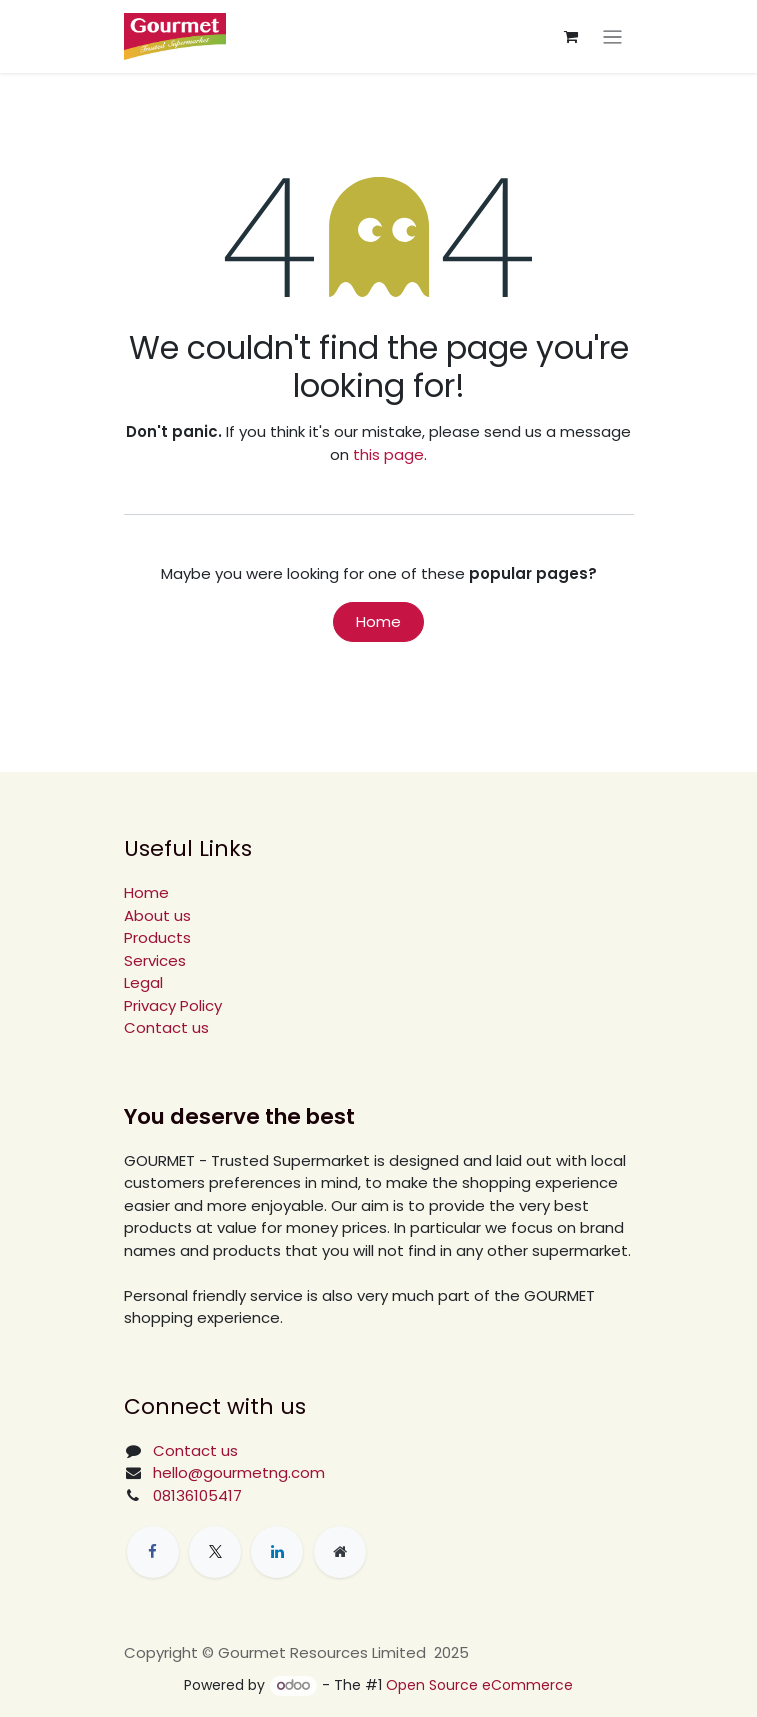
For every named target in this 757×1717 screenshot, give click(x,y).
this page (388, 454)
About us (157, 915)
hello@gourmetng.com (239, 1472)
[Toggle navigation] (612, 36)
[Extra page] (340, 1552)
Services (155, 960)
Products (157, 937)
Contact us (166, 1027)
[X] (215, 1552)
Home (378, 621)
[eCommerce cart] (571, 37)
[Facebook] (153, 1552)
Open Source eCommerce (479, 1685)
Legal (143, 982)
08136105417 (197, 1495)
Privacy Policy (173, 1005)
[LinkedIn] (277, 1552)
